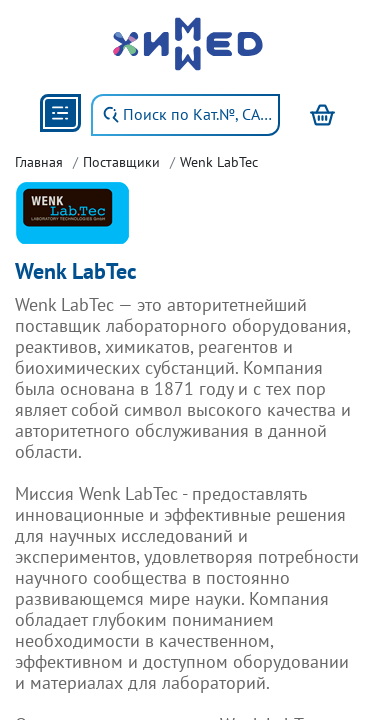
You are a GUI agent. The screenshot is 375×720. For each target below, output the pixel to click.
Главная (39, 162)
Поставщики (121, 162)
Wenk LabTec (219, 162)
